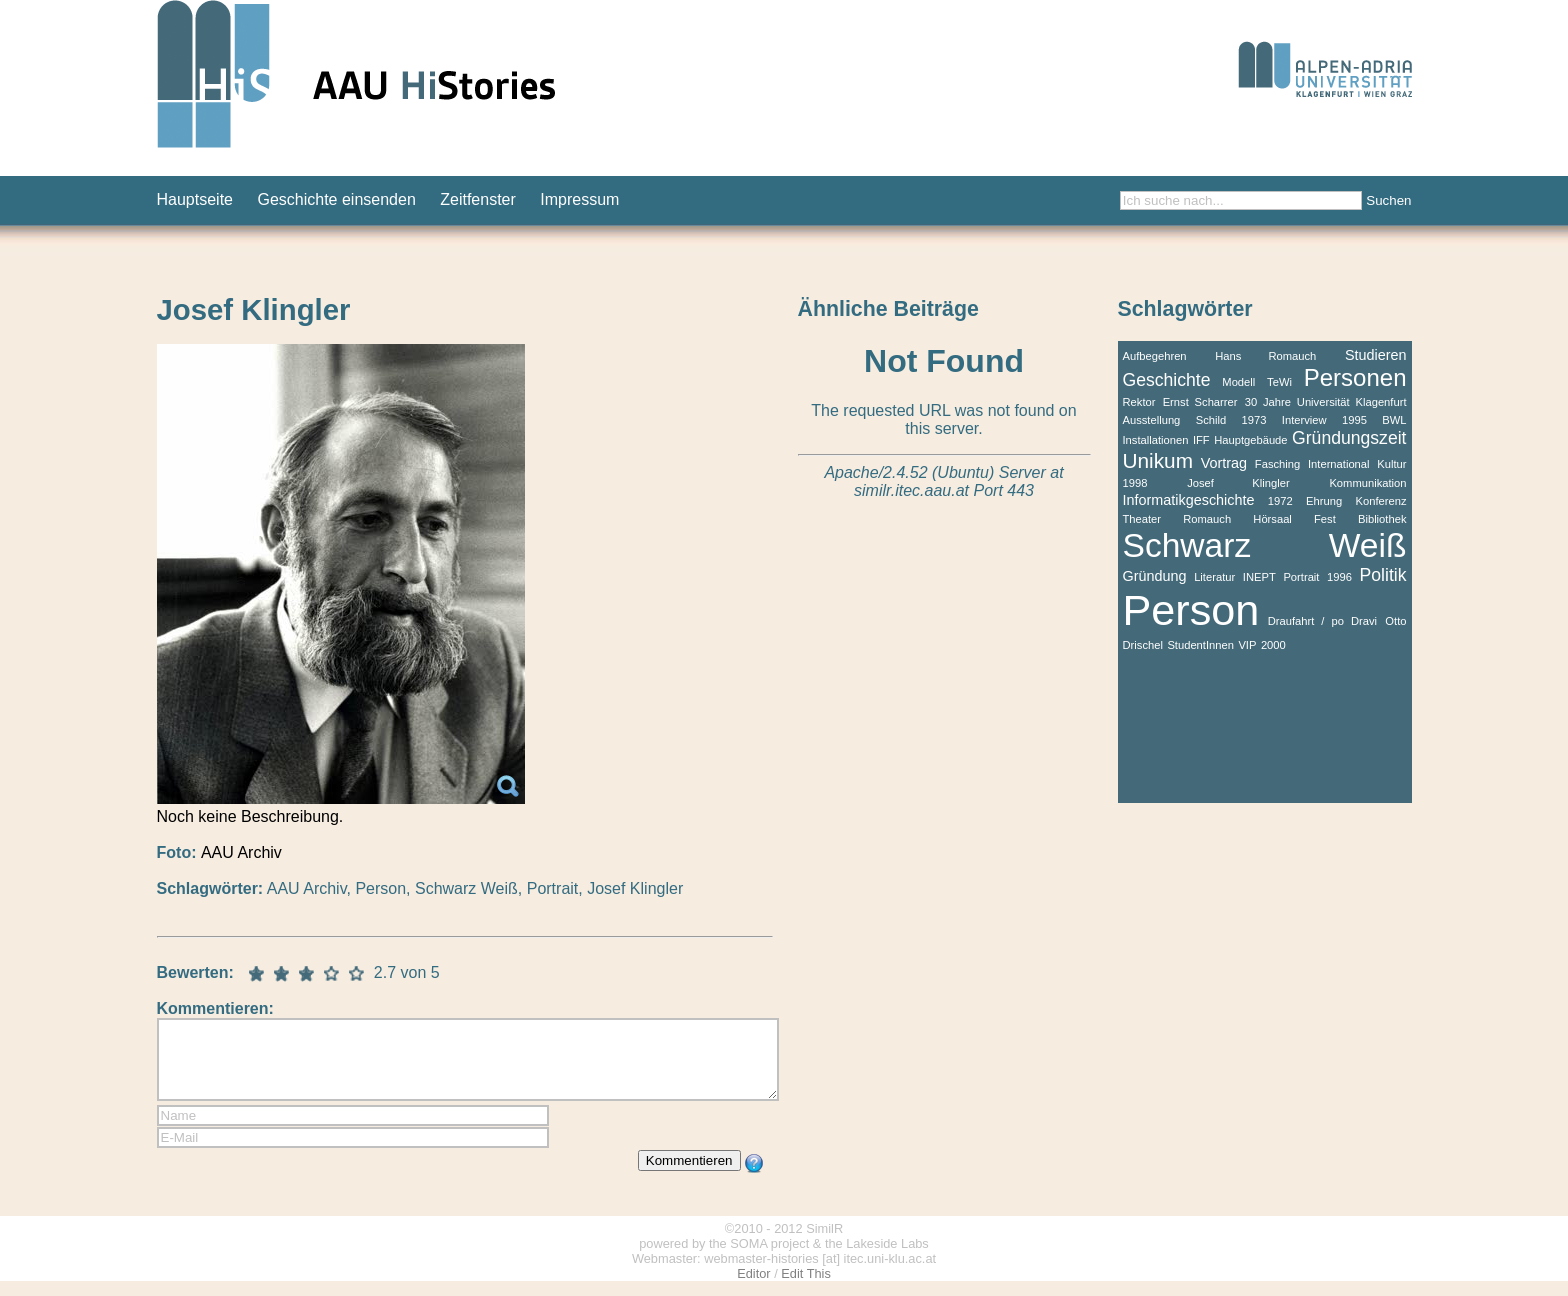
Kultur (1391, 464)
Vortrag (1224, 463)
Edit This (806, 1288)
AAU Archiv (307, 888)
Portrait (553, 888)
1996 (1339, 577)
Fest (1325, 519)
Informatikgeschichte (1189, 500)
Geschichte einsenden (336, 199)
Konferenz (1380, 501)
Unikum (1158, 460)
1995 (1354, 420)
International (1339, 464)
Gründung (1155, 576)
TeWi (1279, 382)
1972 (1280, 501)
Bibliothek (1382, 519)
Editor (753, 1288)
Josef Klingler (635, 888)
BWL (1394, 420)
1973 (1254, 420)
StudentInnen (1200, 645)
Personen (1355, 377)
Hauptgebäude (1250, 440)
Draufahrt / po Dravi (1322, 621)
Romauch (1207, 519)
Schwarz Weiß (466, 888)
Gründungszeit (1349, 438)
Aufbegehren (1155, 356)
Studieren (1376, 355)
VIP (1247, 645)
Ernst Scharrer (1200, 402)
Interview (1304, 420)
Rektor (1139, 402)
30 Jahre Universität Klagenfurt (1326, 402)
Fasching (1277, 464)
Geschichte (1167, 380)
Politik (1383, 575)
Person (380, 888)
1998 (1135, 483)
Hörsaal (1272, 519)
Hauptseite (195, 199)
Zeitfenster (478, 199)
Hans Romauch (1265, 356)
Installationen (1156, 440)
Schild (1211, 420)
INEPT (1259, 577)
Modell (1238, 382)
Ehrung (1324, 501)
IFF (1201, 440)
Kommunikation (1367, 483)
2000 (1273, 645)
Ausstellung (1152, 420)
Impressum (579, 199)
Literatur (1214, 577)
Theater (1142, 519)
